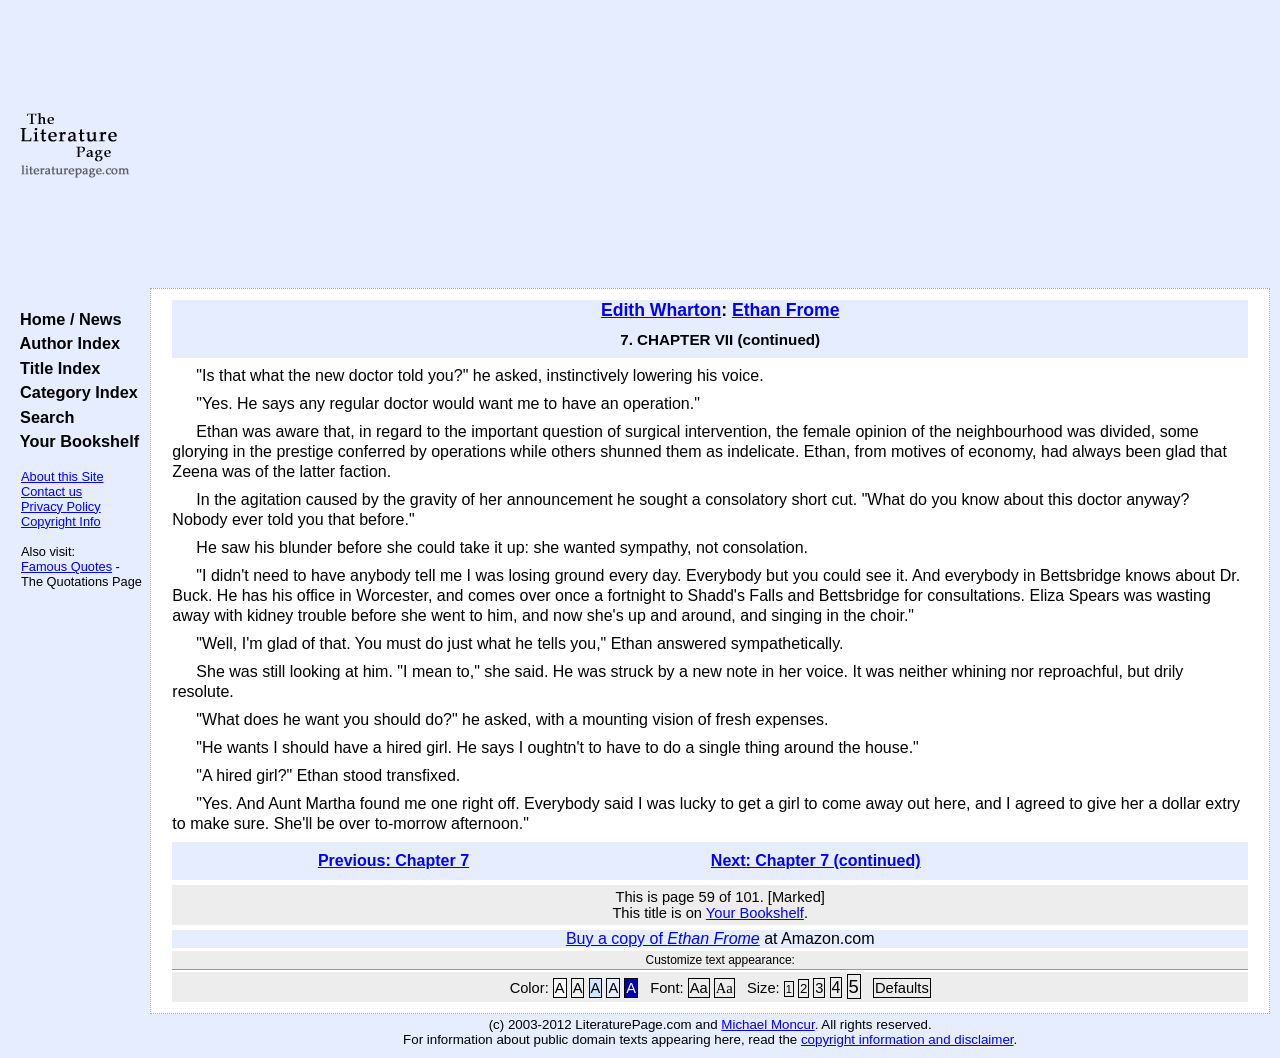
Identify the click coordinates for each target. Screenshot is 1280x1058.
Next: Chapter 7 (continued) (816, 860)
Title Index (55, 368)
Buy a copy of (663, 938)
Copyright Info (61, 521)
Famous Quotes (66, 566)
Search (42, 417)
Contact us (51, 491)
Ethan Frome (786, 310)
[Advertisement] (710, 145)
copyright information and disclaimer (907, 1039)
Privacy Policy (61, 506)
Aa (699, 988)
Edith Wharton (661, 310)
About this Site (62, 476)
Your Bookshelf (75, 441)
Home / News (66, 319)
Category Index (74, 392)
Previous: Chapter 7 (393, 860)
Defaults (902, 988)
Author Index (65, 343)
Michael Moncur (767, 1024)
